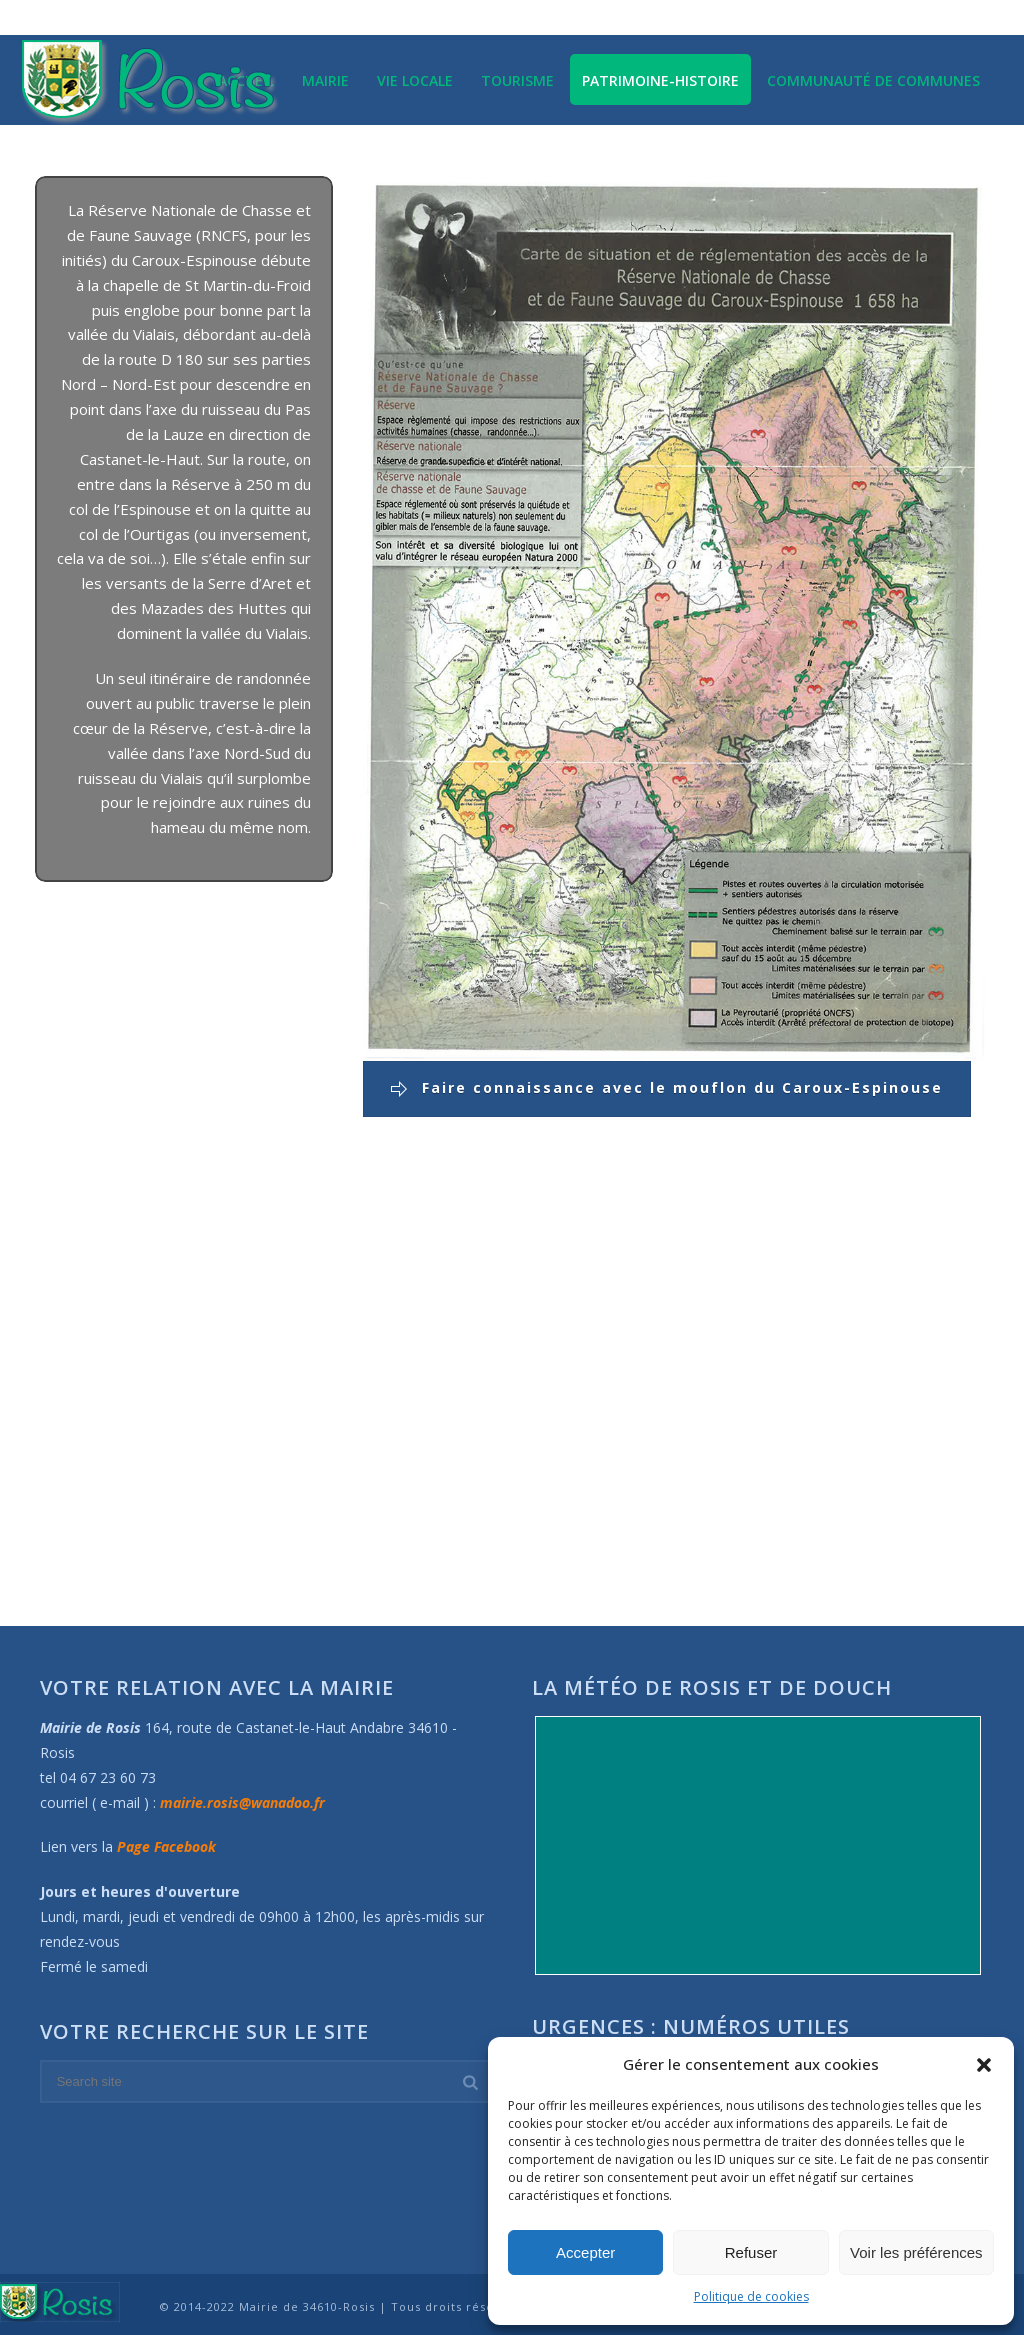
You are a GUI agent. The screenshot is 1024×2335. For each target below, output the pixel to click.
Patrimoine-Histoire (660, 80)
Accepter (585, 2252)
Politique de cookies (751, 2296)
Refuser (751, 2252)
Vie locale (415, 80)
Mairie (325, 80)
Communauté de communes (873, 80)
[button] (984, 2065)
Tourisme (517, 80)
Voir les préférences (916, 2252)
